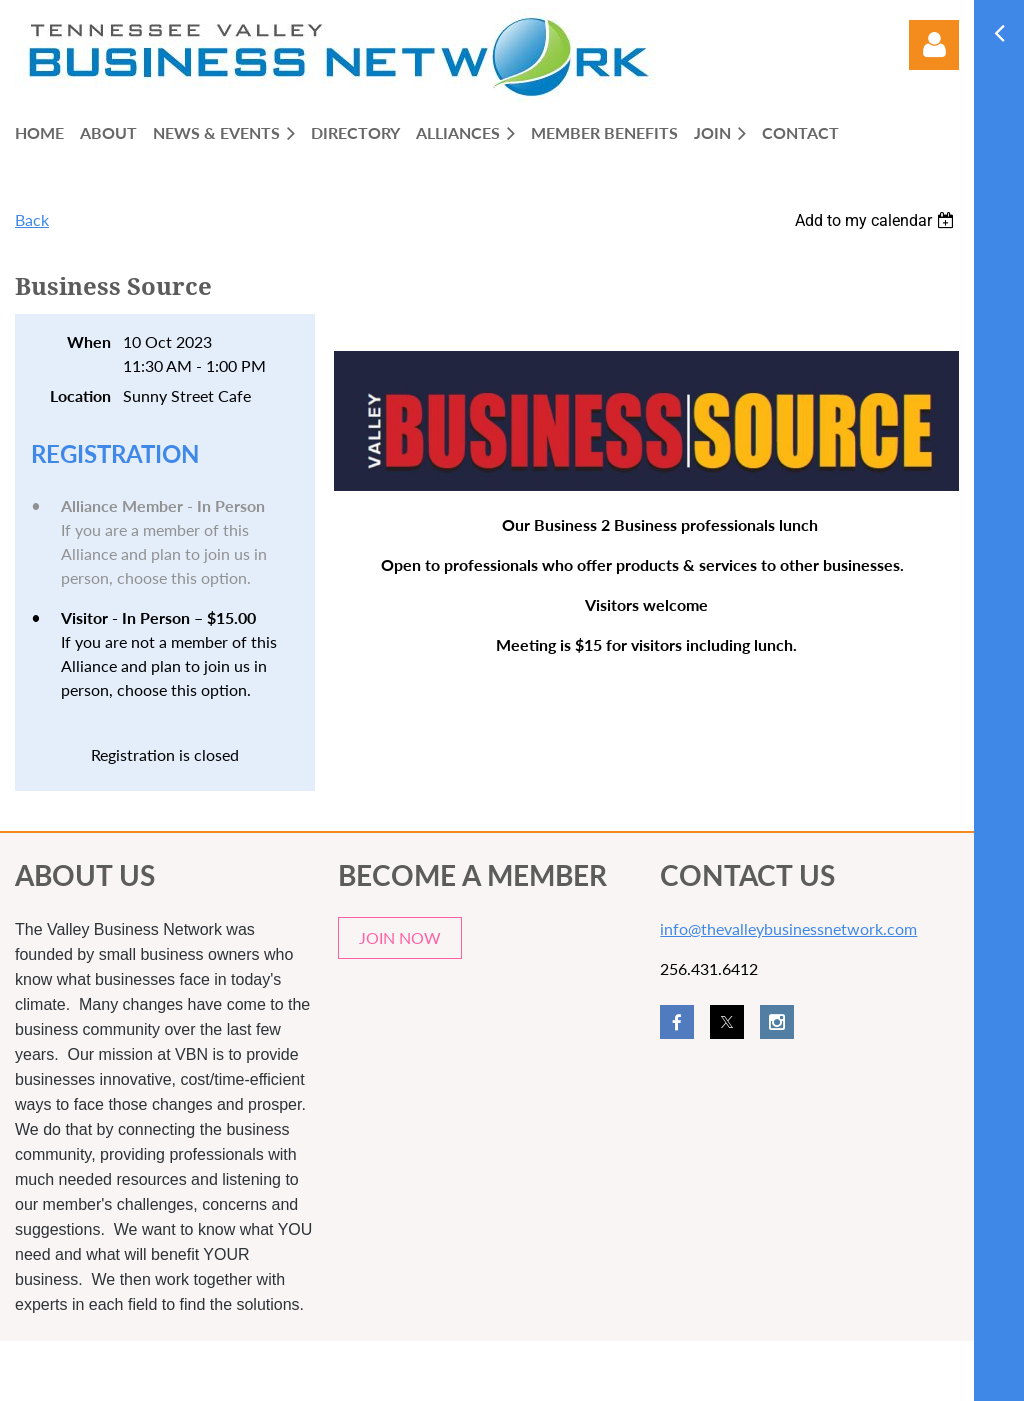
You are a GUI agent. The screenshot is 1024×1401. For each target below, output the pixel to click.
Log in (934, 45)
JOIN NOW (400, 937)
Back (32, 219)
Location (80, 395)
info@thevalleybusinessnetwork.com (788, 928)
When (89, 341)
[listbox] (877, 220)
